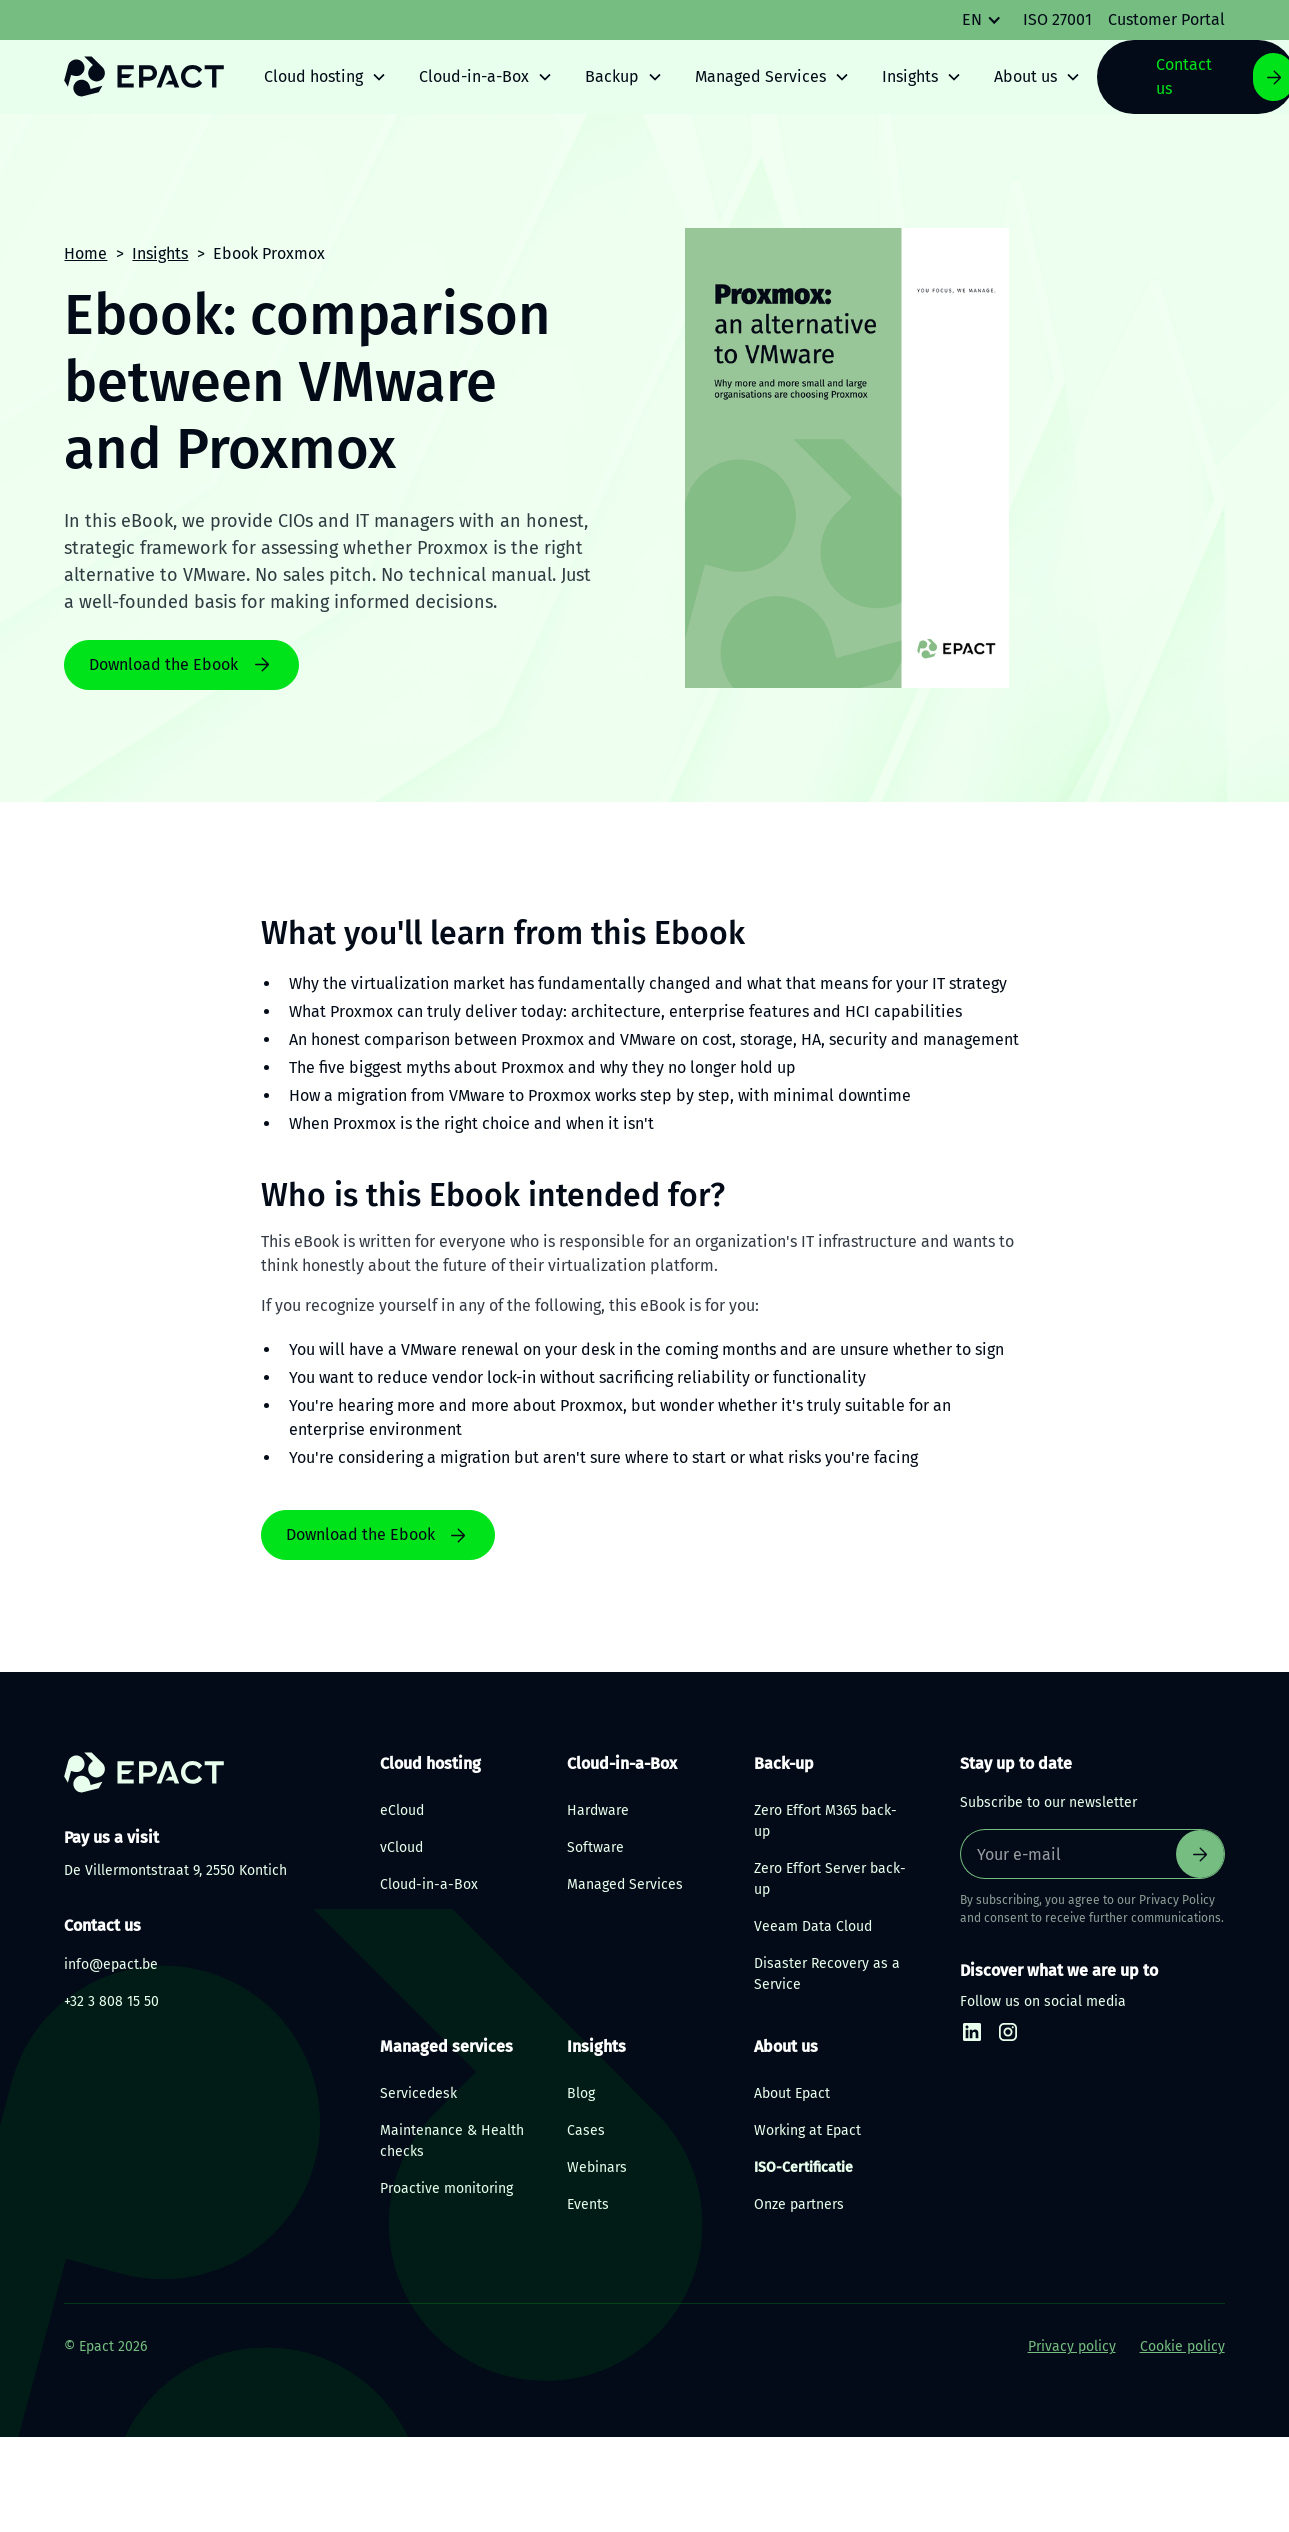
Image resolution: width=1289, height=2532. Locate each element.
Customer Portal (1166, 19)
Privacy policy (1072, 2346)
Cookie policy (1182, 2346)
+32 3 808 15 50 (111, 2001)
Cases (586, 2130)
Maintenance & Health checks (452, 2141)
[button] (992, 20)
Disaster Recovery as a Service (827, 1974)
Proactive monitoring (446, 2188)
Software (595, 1847)
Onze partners (799, 2204)
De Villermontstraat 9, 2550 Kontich (175, 1870)
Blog (581, 2093)
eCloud (402, 1810)
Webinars (597, 2167)
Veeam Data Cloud (813, 1926)
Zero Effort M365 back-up (825, 1821)
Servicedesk (418, 2093)
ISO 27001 (1057, 19)
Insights (160, 253)
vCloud (401, 1847)
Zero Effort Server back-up (830, 1879)
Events (588, 2204)
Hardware (598, 1810)
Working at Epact (807, 2130)
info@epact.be (111, 1964)
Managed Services (625, 1884)
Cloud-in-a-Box (429, 1884)
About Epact (792, 2093)
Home (85, 253)
